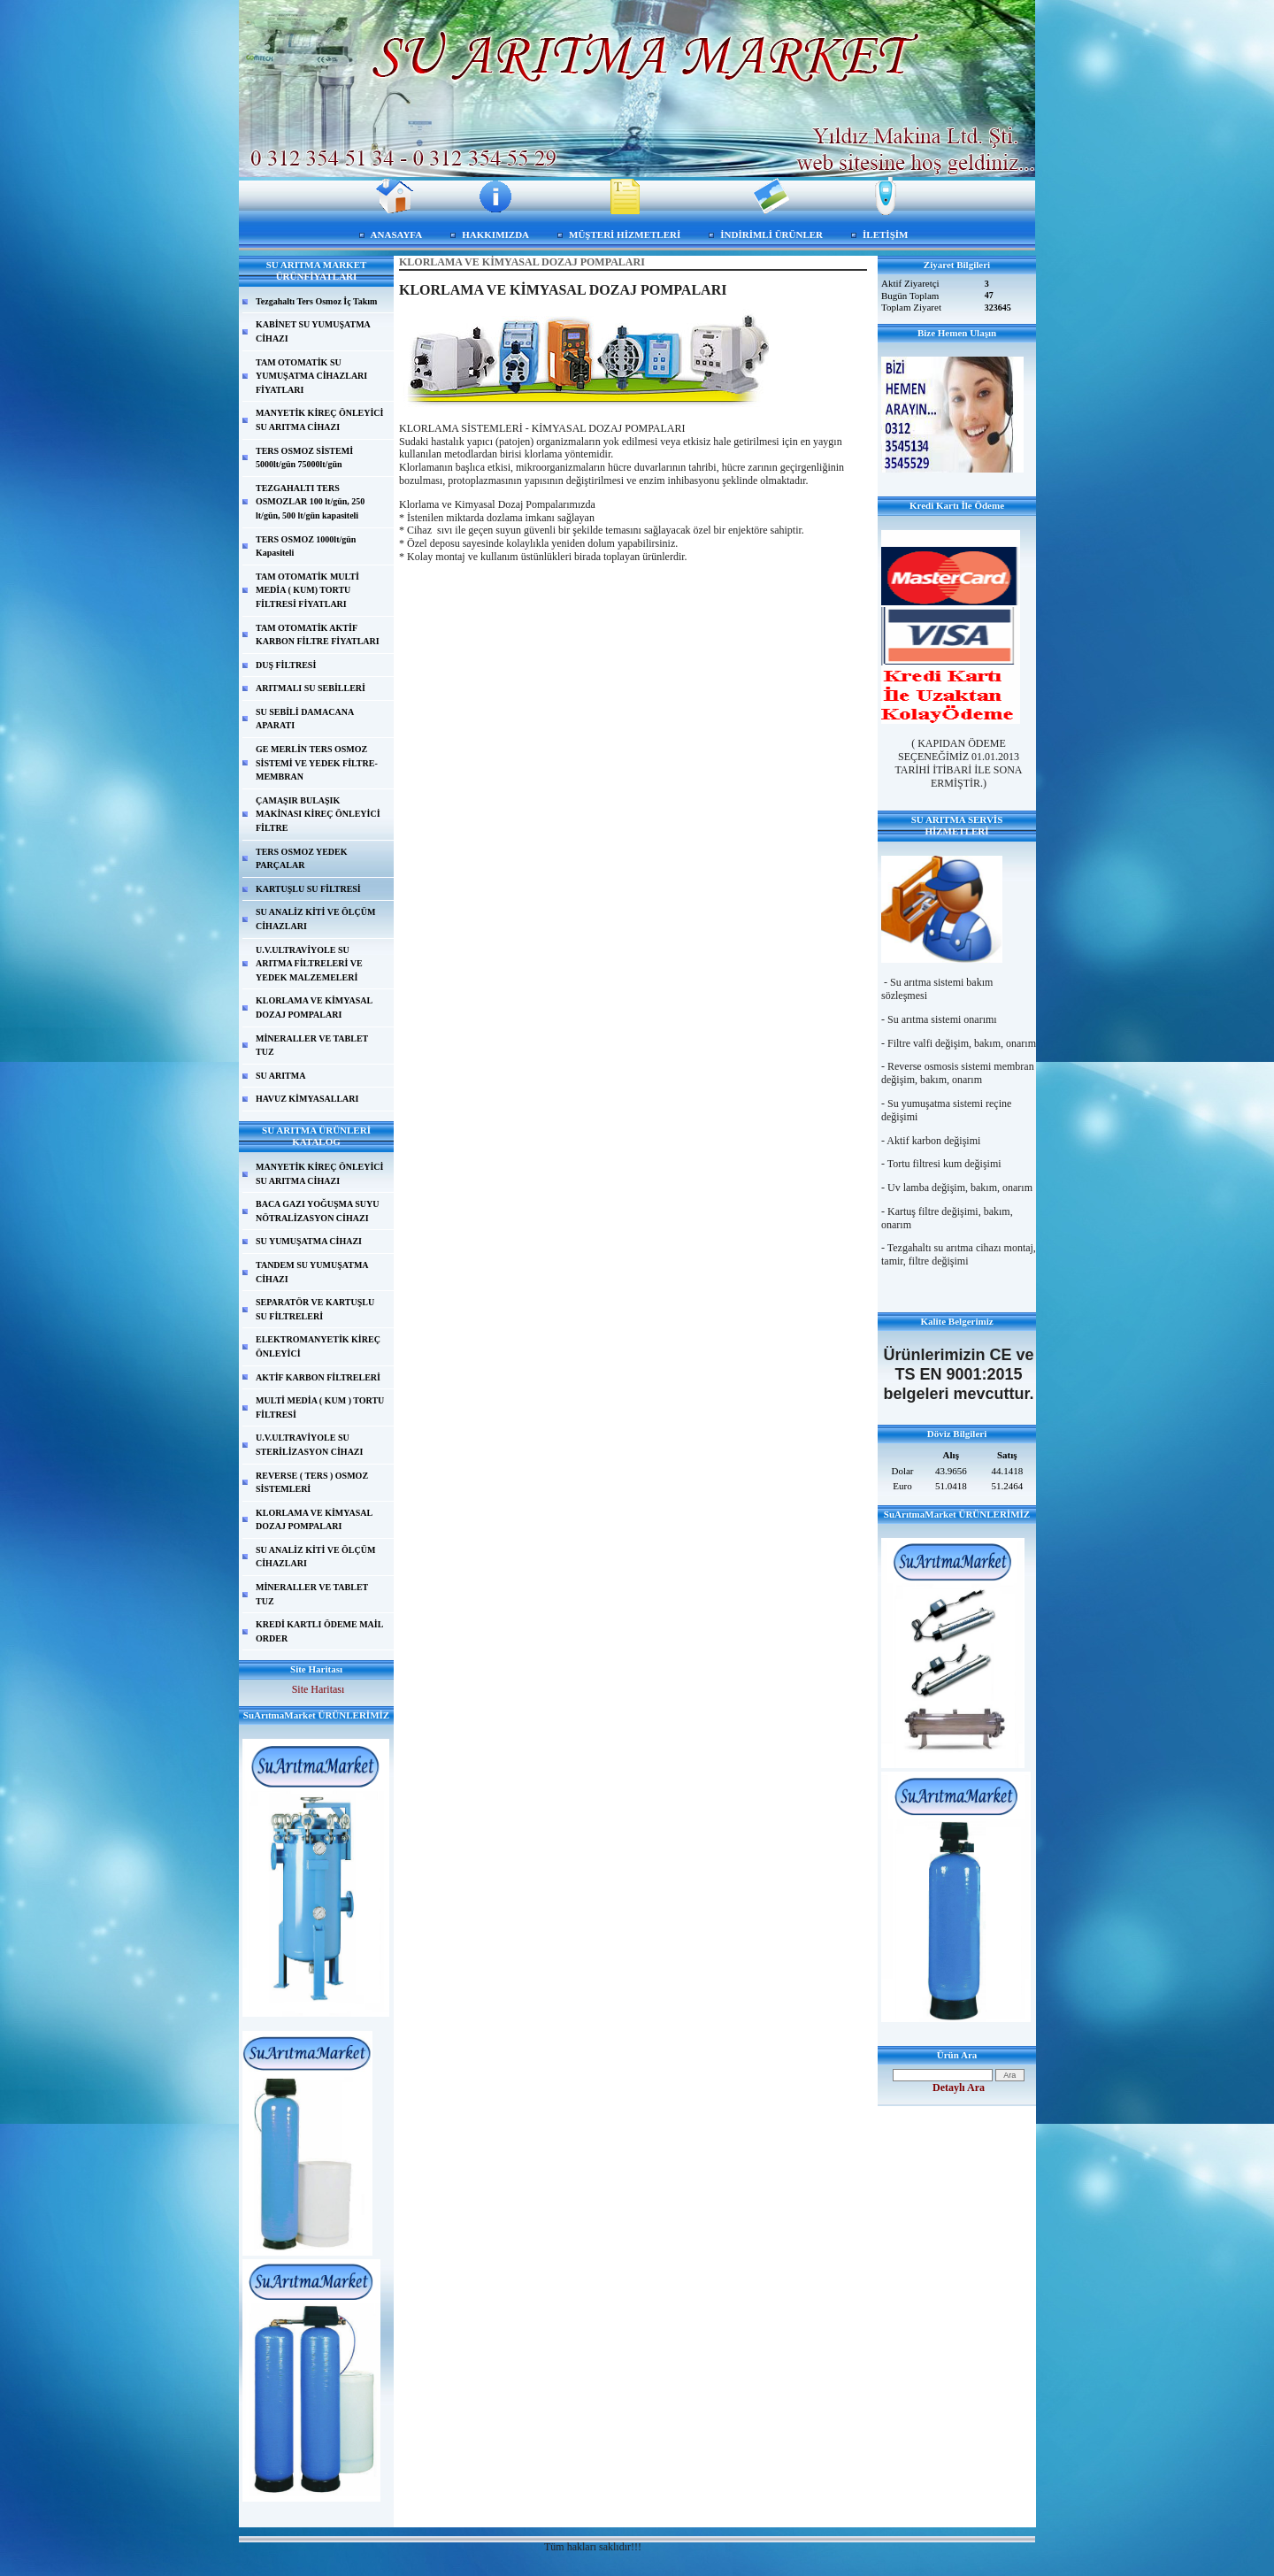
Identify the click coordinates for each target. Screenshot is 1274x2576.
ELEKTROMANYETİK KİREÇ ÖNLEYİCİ (318, 1346)
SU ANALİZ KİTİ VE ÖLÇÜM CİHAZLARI (315, 919)
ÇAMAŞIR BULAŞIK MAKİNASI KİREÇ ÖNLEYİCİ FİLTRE (318, 814)
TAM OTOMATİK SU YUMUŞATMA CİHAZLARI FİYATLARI (311, 376)
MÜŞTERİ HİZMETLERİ (624, 234)
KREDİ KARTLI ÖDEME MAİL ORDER (319, 1631)
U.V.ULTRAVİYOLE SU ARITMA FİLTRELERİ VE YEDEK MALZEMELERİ (309, 963)
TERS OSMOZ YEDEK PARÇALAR (302, 859)
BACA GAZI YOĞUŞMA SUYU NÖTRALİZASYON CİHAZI (317, 1211)
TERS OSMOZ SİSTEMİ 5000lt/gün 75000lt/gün (304, 458)
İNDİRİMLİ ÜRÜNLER (771, 234)
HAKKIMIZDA (495, 234)
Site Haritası (318, 1689)
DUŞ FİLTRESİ (286, 665)
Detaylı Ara (958, 2087)
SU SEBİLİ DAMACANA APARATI (305, 719)
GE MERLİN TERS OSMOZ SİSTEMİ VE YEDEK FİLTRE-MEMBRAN (317, 762)
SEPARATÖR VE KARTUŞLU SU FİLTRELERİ (315, 1309)
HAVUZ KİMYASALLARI (307, 1098)
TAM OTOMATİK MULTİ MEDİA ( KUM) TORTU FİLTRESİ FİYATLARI (307, 590)
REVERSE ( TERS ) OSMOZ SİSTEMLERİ (312, 1483)
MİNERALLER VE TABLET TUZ (312, 1045)
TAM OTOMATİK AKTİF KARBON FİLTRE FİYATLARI (318, 635)
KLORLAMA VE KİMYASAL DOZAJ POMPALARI (314, 1007)
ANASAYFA (397, 234)
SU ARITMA (280, 1075)
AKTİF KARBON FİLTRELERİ (318, 1377)
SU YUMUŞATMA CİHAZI (309, 1241)
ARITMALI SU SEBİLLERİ (310, 688)
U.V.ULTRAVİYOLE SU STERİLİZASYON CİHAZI (309, 1445)
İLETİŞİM (885, 234)
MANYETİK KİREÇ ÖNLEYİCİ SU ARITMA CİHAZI (319, 420)
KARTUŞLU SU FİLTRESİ (308, 889)
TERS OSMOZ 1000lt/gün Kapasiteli (306, 546)
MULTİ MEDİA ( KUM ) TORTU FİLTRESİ (320, 1407)
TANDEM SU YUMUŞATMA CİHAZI (312, 1272)
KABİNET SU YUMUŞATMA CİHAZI (313, 331)
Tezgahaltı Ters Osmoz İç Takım (316, 301)
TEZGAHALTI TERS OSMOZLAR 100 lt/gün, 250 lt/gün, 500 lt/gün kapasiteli (310, 501)
